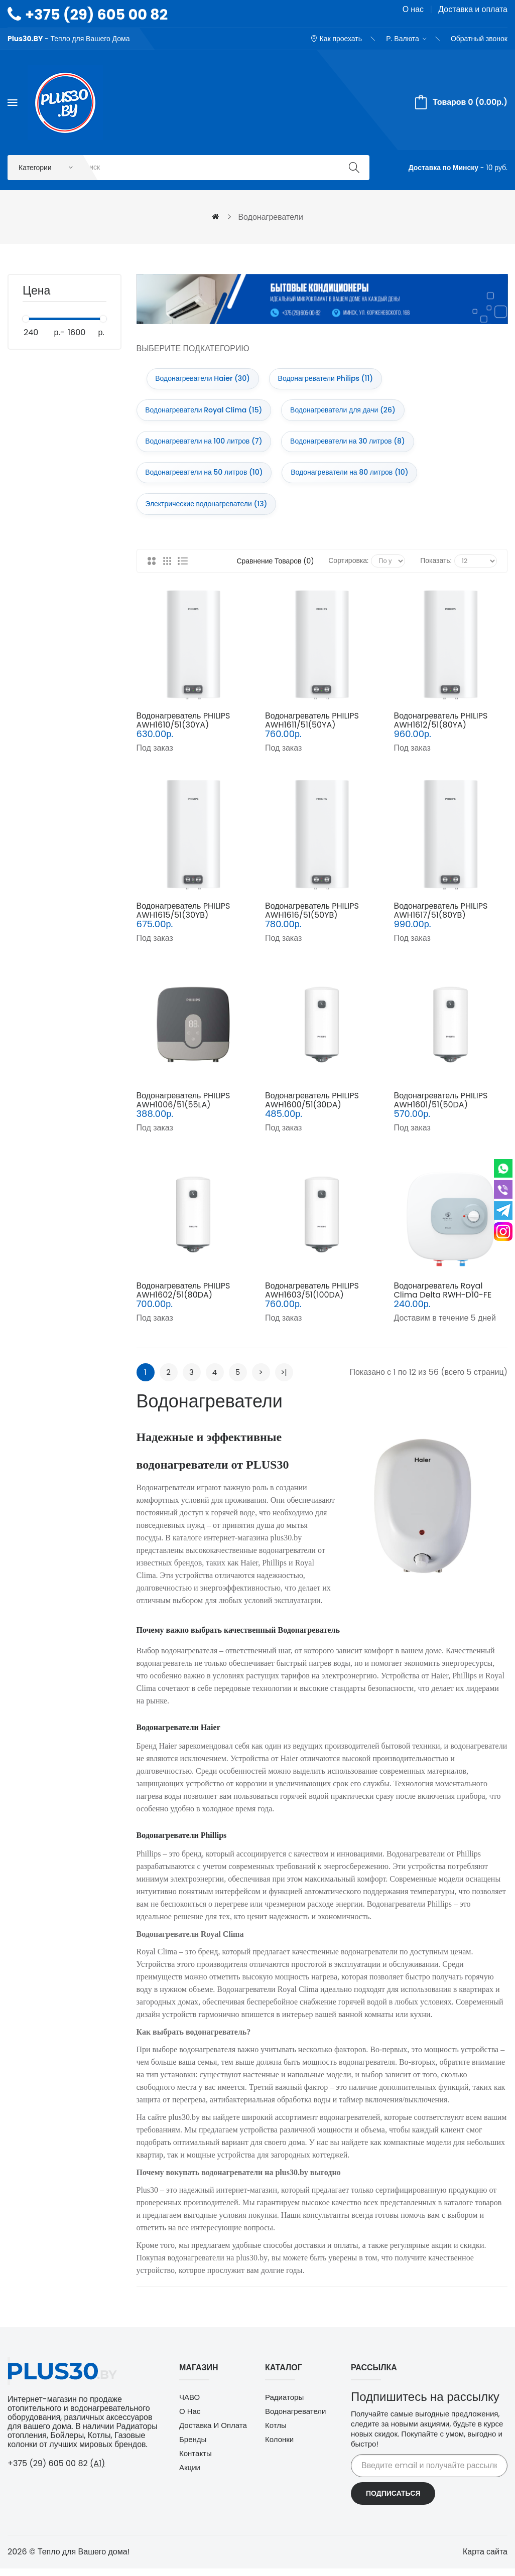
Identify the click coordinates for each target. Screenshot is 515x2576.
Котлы (276, 2434)
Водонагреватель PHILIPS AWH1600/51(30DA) (312, 1109)
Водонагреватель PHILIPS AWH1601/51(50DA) (440, 1109)
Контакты (195, 2462)
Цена (36, 293)
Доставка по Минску (443, 168)
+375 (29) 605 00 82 (96, 15)
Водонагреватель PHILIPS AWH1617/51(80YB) (440, 919)
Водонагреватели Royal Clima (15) (205, 413)
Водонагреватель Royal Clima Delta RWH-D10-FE (442, 1299)
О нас (413, 9)
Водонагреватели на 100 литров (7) (205, 446)
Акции (189, 2476)
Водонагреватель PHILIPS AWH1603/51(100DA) (312, 1299)
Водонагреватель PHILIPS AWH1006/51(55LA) (183, 1109)
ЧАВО (189, 2406)
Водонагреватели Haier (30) (204, 380)
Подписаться (393, 2502)
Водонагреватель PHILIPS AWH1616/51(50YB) (312, 919)
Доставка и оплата (472, 9)
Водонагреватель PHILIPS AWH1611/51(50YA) (312, 729)
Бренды (192, 2448)
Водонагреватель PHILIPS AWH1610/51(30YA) (183, 729)
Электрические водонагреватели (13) (208, 512)
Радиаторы (284, 2406)
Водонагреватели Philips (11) (330, 380)
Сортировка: (348, 569)
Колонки (279, 2448)
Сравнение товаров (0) (274, 570)
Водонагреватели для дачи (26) (348, 413)
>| (284, 1380)
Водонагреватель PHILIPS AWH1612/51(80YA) (440, 729)
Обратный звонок (479, 39)
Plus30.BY (25, 39)
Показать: (436, 569)
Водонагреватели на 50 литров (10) (206, 479)
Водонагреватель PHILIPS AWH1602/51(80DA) (183, 1299)
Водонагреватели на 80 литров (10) (354, 479)
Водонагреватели (295, 2420)
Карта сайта (485, 2560)
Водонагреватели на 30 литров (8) (352, 446)
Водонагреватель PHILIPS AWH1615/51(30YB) (183, 919)
